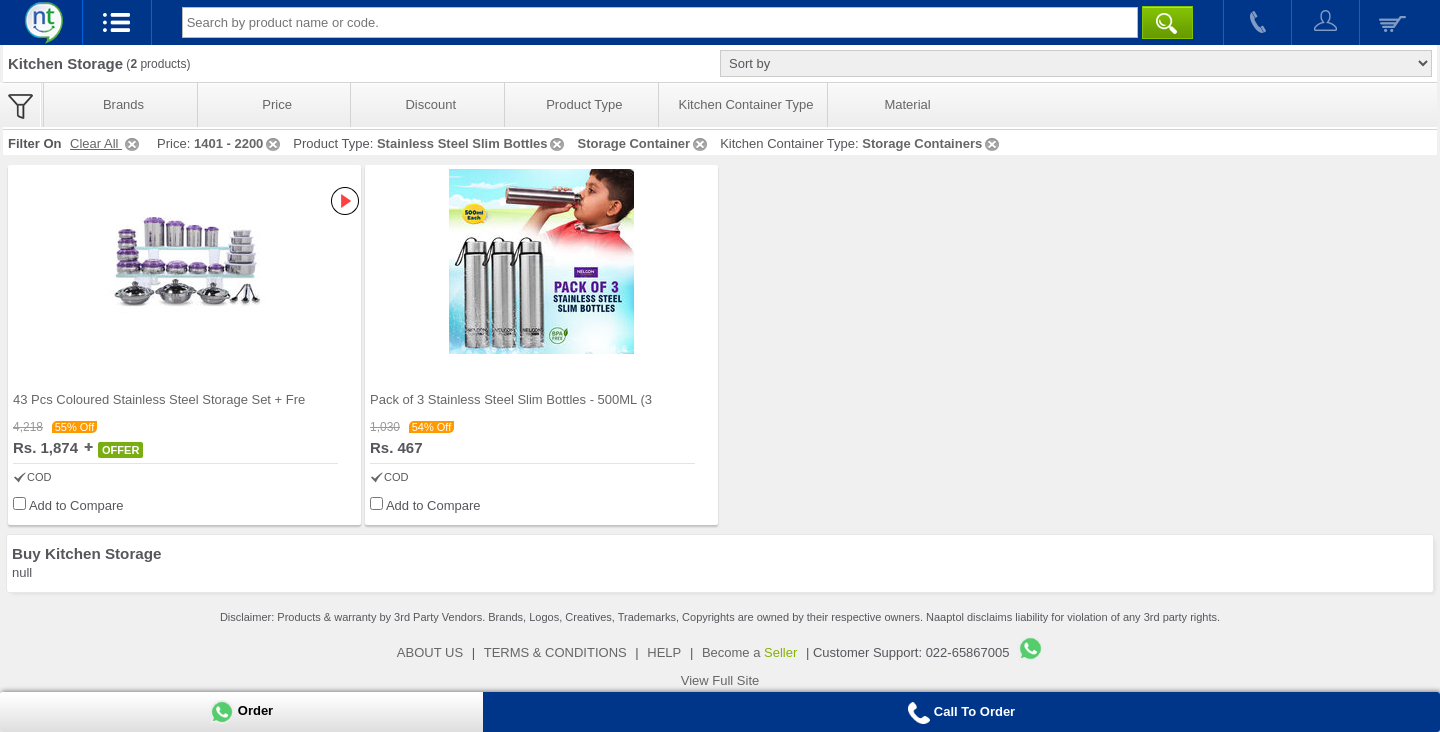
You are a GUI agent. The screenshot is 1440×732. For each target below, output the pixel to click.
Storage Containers (932, 143)
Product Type (584, 104)
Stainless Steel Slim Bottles (472, 143)
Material (907, 104)
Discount (430, 104)
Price (277, 104)
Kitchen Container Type (746, 104)
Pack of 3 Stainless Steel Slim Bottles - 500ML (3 (511, 399)
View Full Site (720, 680)
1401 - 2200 (238, 143)
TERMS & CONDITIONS (555, 652)
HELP (664, 652)
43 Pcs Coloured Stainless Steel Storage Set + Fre (159, 399)
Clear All (106, 143)
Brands (123, 104)
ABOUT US (430, 652)
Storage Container (643, 143)
